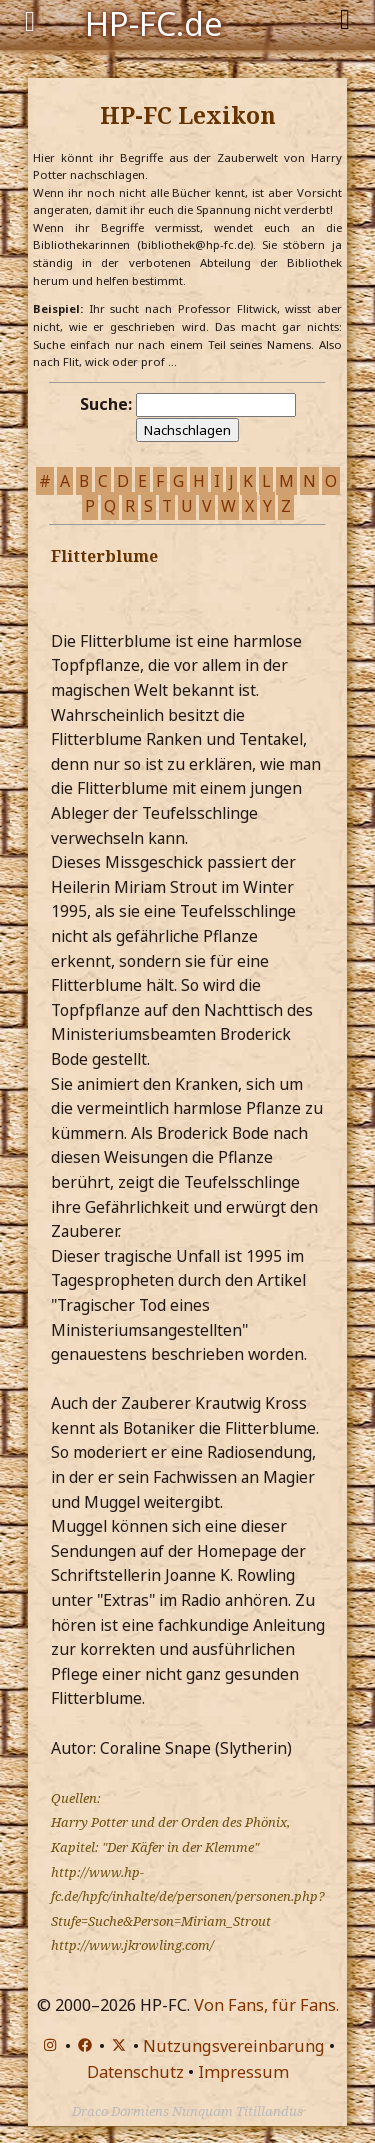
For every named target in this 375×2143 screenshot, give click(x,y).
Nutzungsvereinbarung (234, 2046)
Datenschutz (135, 2072)
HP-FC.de (154, 22)
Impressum (243, 2072)
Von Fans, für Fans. (266, 2005)
